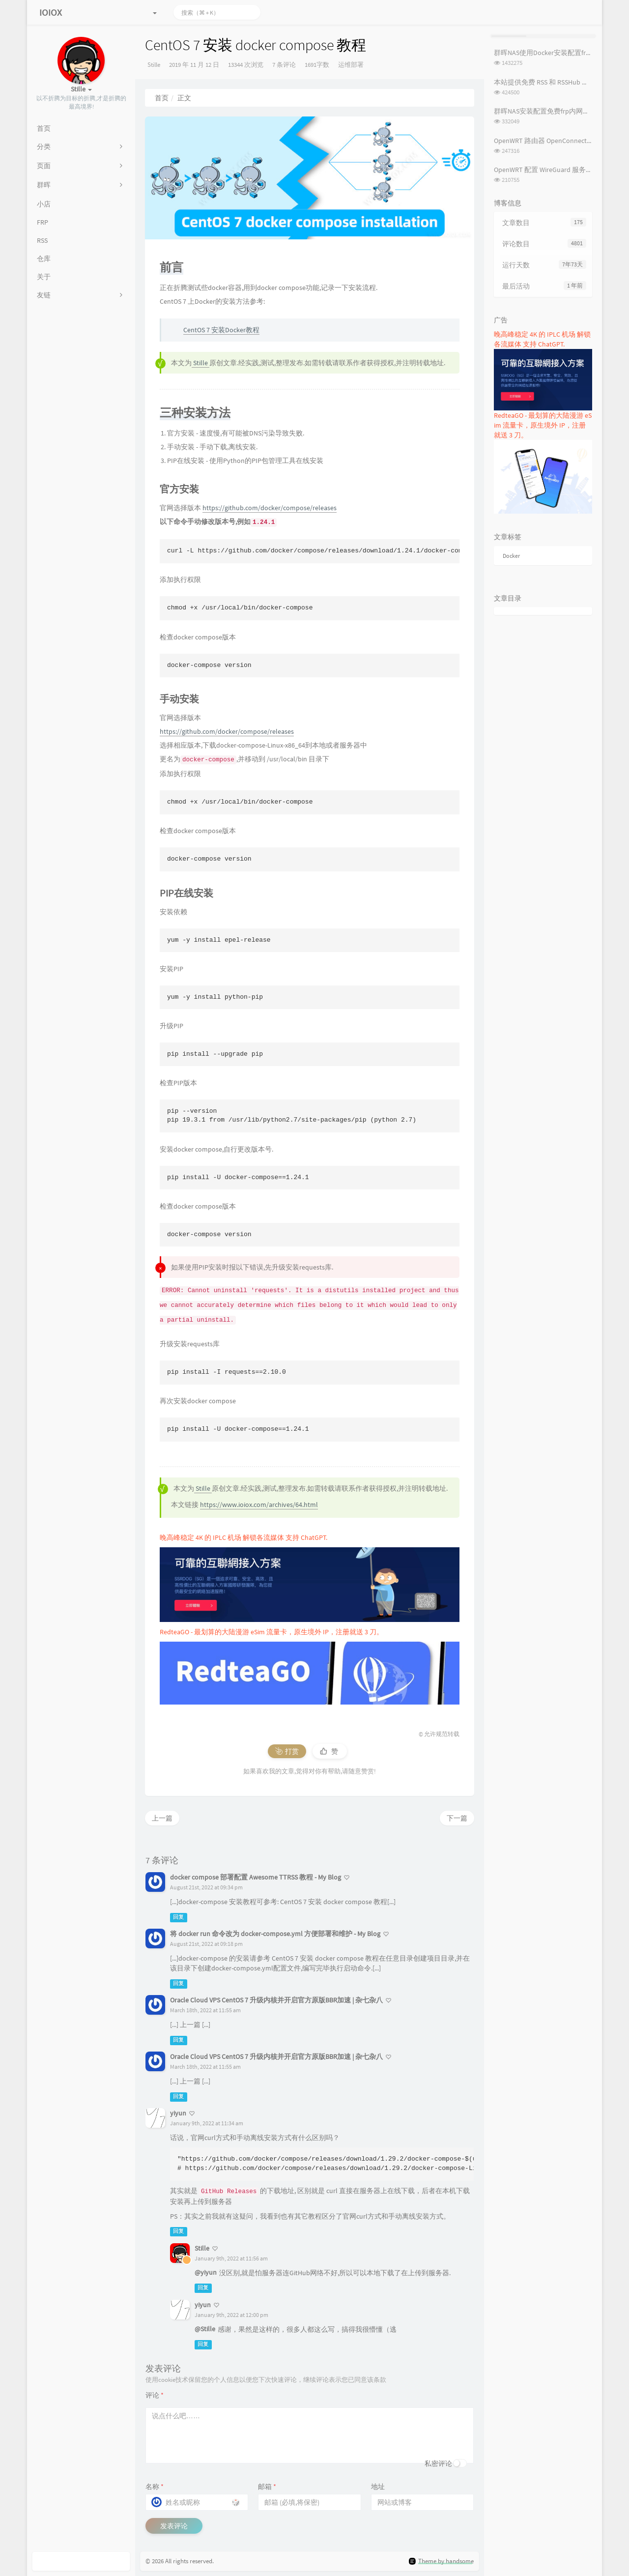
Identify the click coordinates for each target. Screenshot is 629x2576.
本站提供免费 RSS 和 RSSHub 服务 (545, 82)
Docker (511, 555)
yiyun (178, 2113)
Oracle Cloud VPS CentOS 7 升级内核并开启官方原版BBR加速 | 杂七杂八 (276, 2000)
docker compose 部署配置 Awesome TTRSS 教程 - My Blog (255, 1877)
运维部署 (351, 64)
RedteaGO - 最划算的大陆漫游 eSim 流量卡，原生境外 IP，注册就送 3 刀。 (271, 1631)
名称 (154, 2486)
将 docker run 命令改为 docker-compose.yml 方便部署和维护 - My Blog (275, 1933)
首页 (162, 97)
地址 (378, 2486)
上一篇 (162, 1818)
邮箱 (267, 2486)
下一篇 (457, 1818)
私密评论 (438, 2463)
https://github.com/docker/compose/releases (269, 507)
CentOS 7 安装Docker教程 (221, 329)
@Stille (205, 2328)
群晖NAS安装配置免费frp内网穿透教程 (552, 111)
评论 (154, 2395)
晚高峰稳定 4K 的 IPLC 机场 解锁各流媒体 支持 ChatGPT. (243, 1537)
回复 (178, 1917)
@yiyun (206, 2272)
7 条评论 (284, 64)
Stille (153, 64)
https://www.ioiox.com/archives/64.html (259, 1504)
